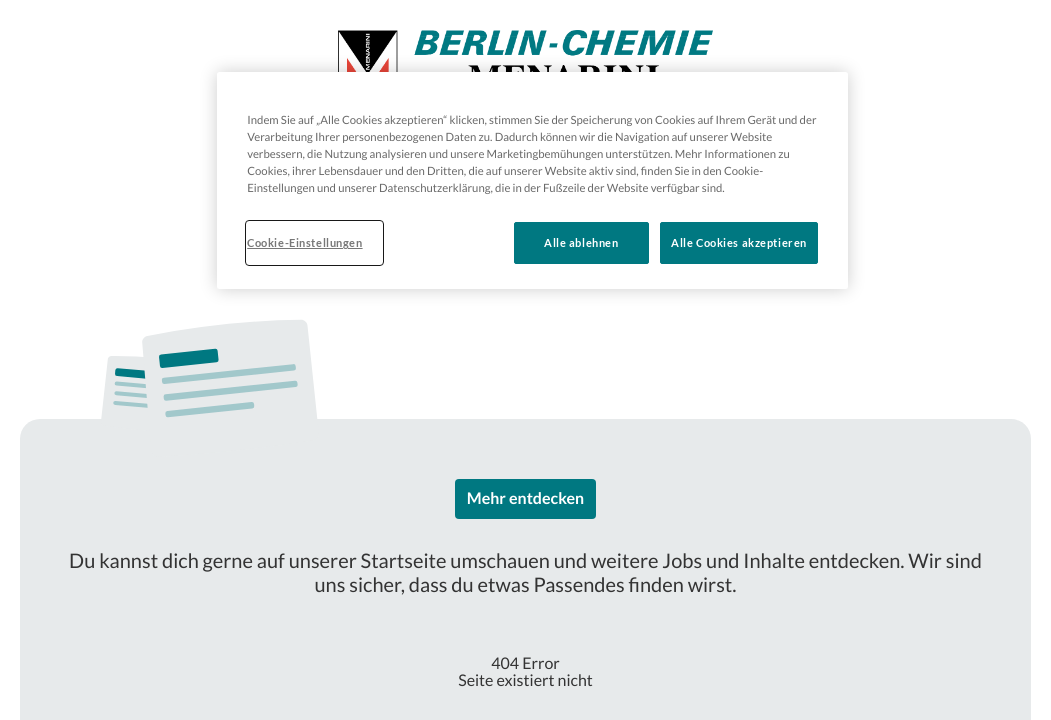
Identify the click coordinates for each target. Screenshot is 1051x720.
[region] (532, 180)
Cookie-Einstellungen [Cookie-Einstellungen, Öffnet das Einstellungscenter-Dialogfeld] (304, 242)
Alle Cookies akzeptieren (739, 242)
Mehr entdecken (525, 498)
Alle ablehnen (581, 242)
